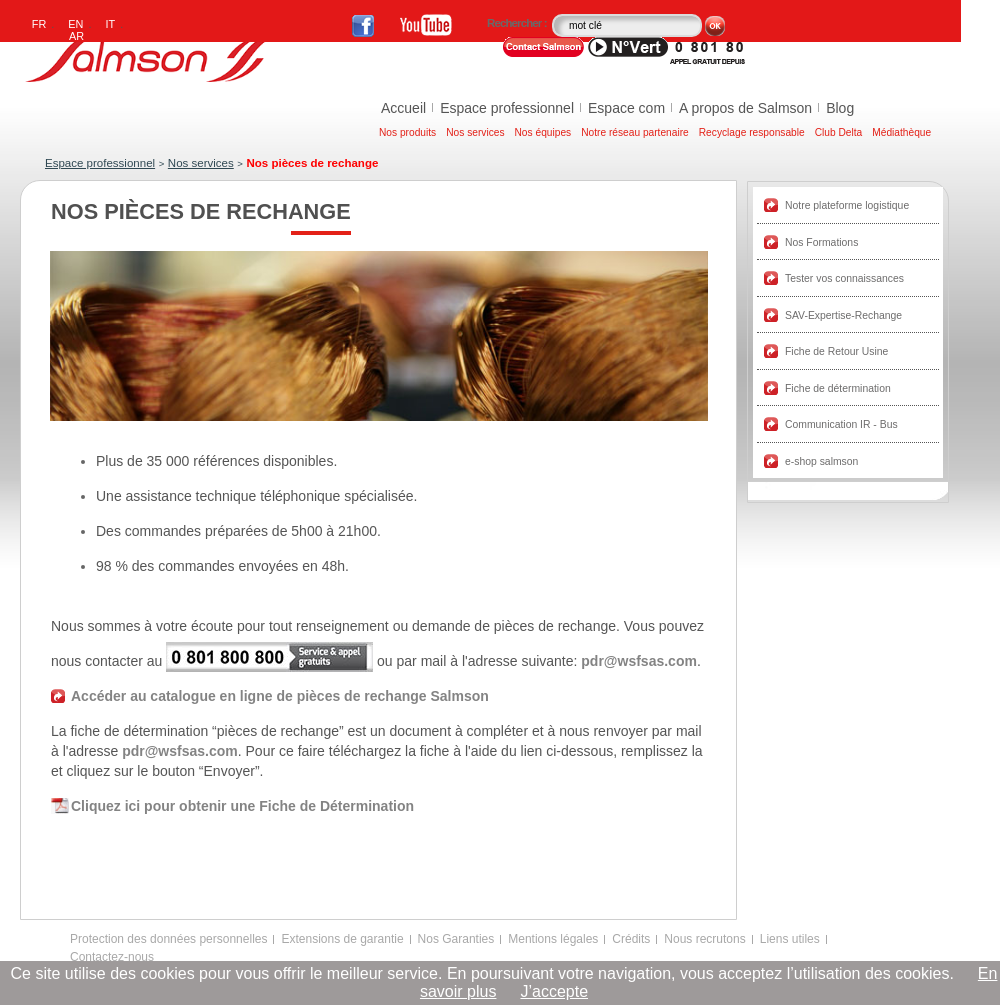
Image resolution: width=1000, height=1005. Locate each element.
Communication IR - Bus (841, 424)
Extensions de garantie (342, 939)
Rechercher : (518, 23)
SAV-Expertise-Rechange (843, 315)
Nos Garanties (456, 939)
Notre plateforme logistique (847, 205)
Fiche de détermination (838, 388)
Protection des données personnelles (168, 939)
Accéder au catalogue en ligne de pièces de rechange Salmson (280, 696)
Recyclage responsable (752, 132)
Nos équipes (543, 132)
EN (75, 24)
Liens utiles (790, 939)
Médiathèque (901, 132)
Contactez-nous (112, 957)
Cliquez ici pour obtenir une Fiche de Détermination (242, 806)
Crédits (631, 939)
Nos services (475, 132)
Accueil (403, 108)
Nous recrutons (704, 939)
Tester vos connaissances (844, 278)
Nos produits (407, 132)
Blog (840, 108)
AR (76, 36)
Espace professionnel (507, 108)
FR (39, 24)
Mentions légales (553, 939)
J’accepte (554, 991)
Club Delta (839, 132)
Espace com (626, 108)
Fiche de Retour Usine (836, 351)
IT (111, 24)
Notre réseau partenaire (635, 132)
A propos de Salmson (745, 108)
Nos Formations (821, 242)
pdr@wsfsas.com (639, 661)
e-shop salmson (821, 461)
